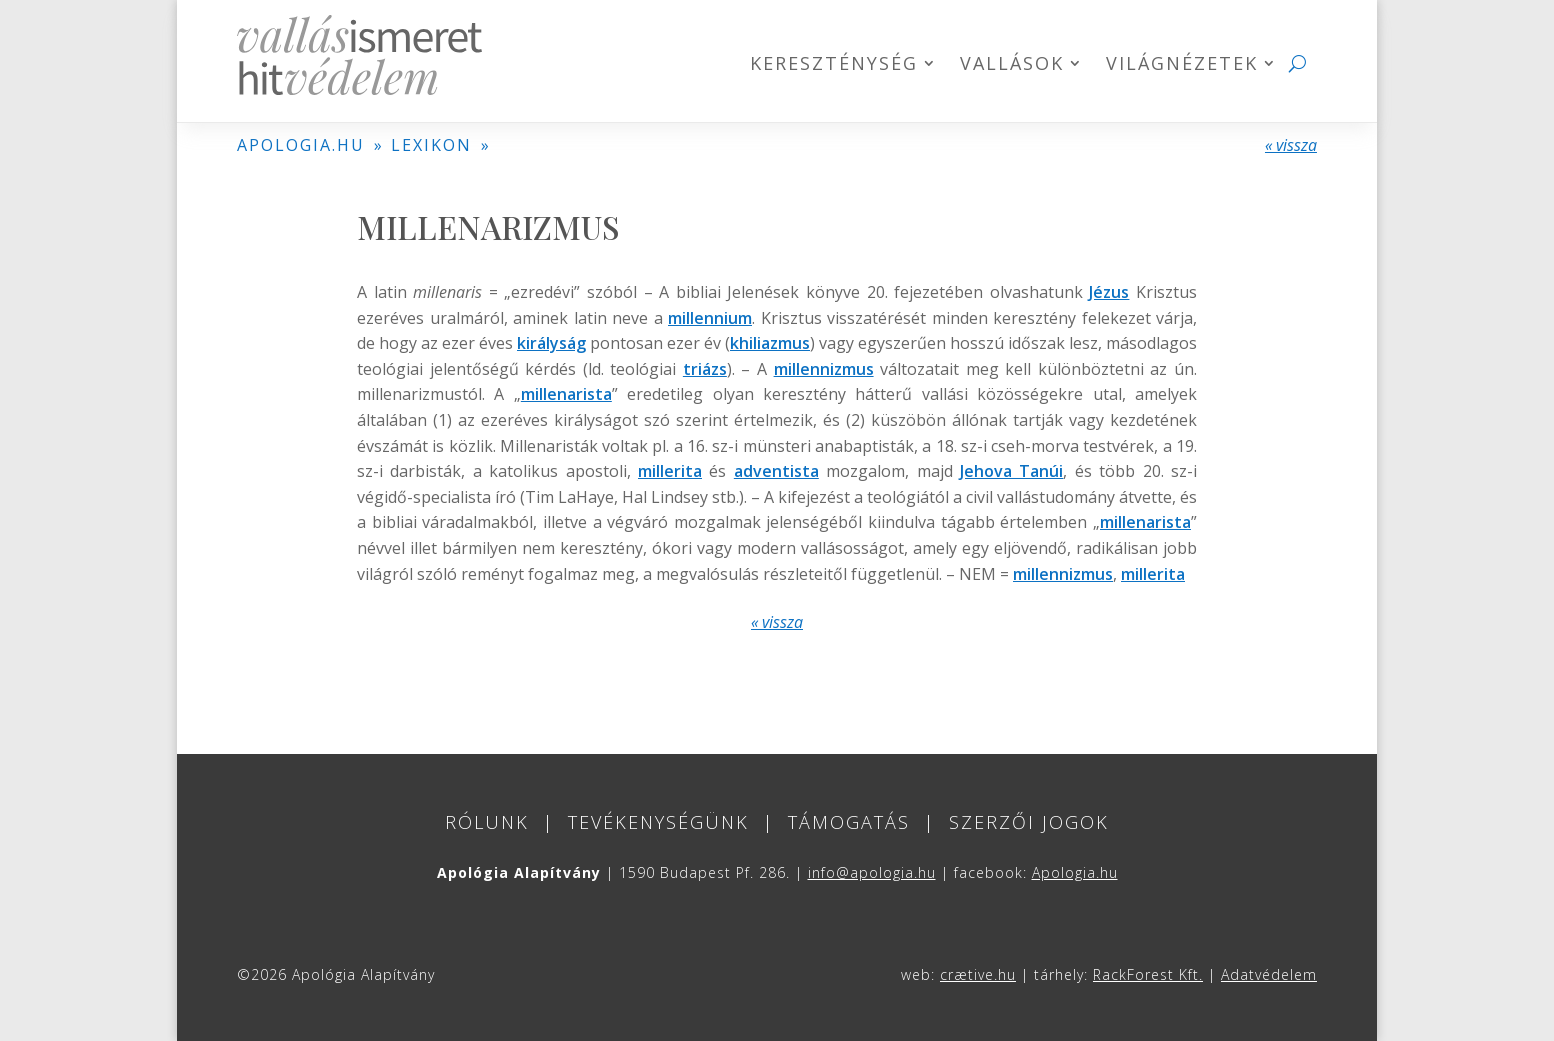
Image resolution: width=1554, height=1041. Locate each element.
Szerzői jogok (1029, 822)
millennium (710, 318)
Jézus (1109, 292)
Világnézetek (1182, 65)
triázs (705, 369)
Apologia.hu (1075, 872)
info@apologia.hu (872, 872)
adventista (776, 471)
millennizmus (824, 369)
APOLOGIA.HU (301, 145)
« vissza (1291, 145)
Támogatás (849, 822)
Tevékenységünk (658, 822)
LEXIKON (431, 145)
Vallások (1012, 65)
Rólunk (487, 822)
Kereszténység (834, 65)
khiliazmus (770, 343)
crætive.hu (978, 974)
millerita (670, 471)
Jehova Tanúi (1011, 471)
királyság (551, 343)
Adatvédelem (1269, 974)
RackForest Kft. (1148, 974)
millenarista (566, 394)
